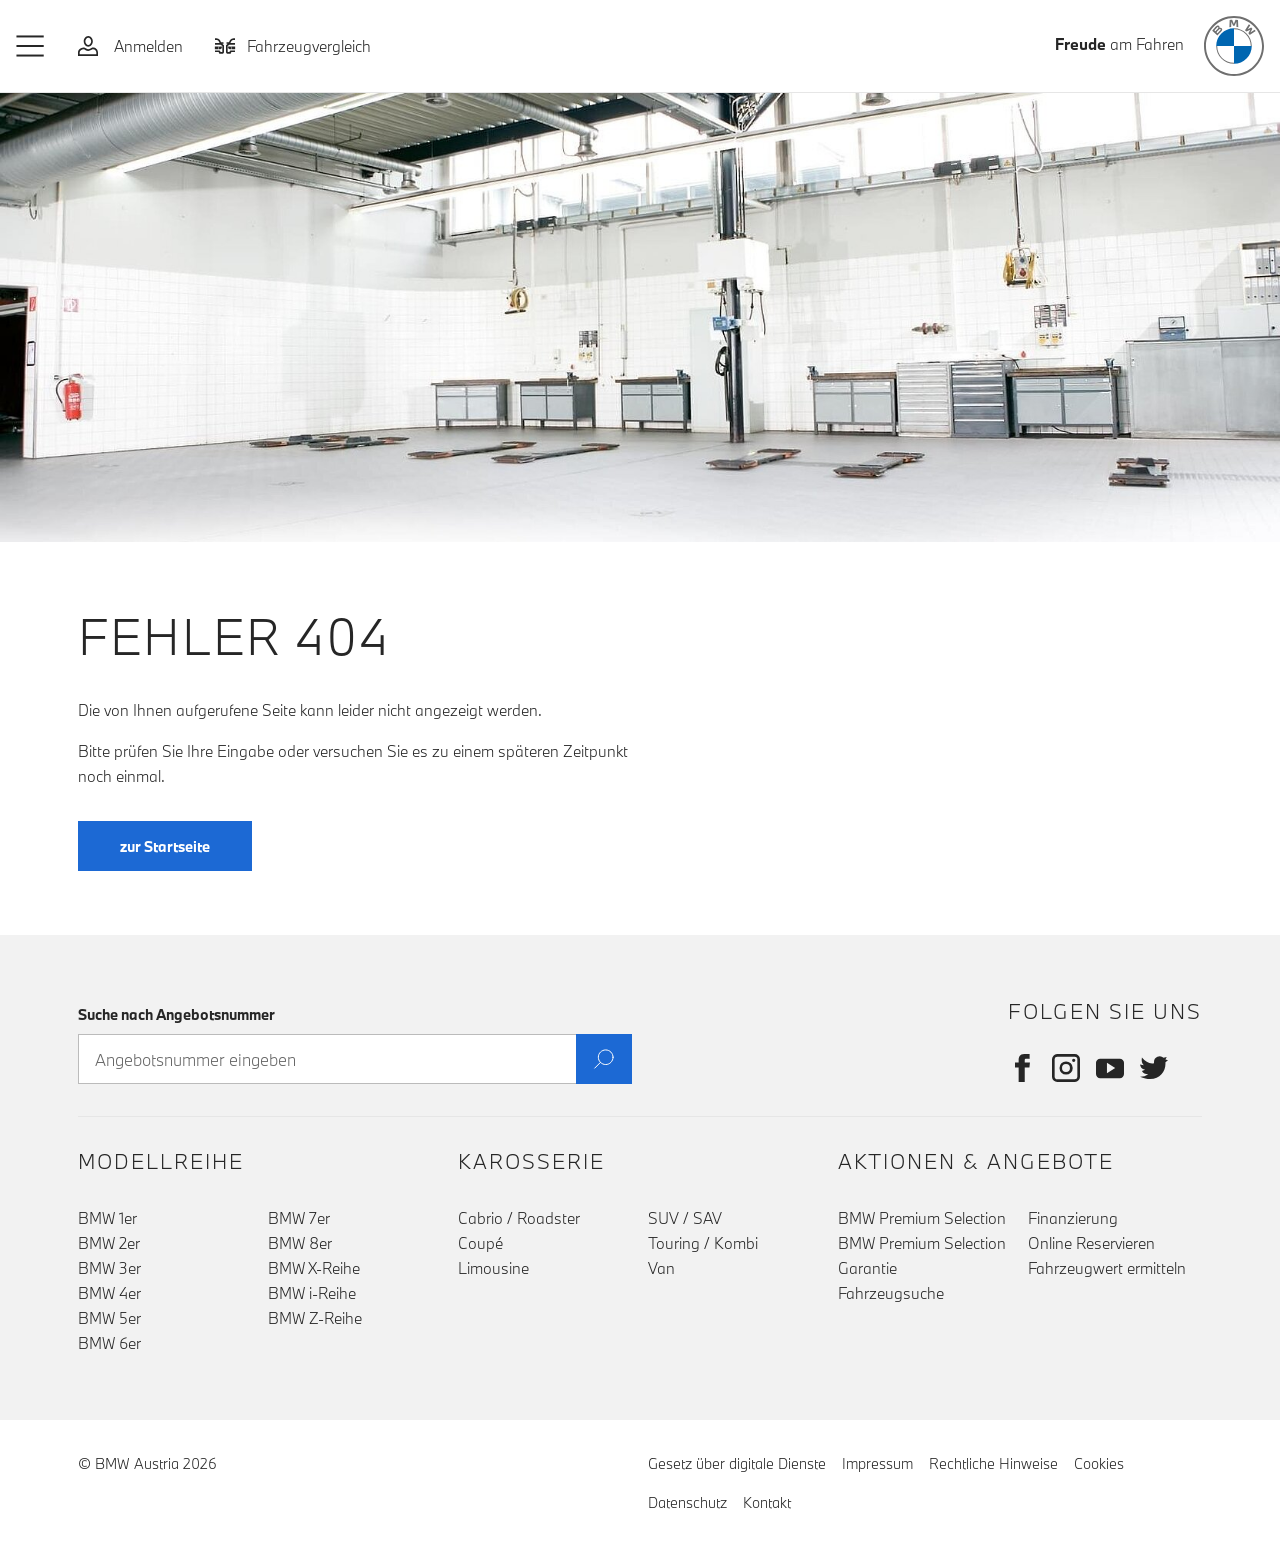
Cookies (1099, 1463)
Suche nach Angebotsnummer (176, 1014)
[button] (31, 46)
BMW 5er (109, 1318)
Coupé (480, 1243)
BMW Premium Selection (922, 1218)
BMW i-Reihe (312, 1293)
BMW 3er (109, 1268)
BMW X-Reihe (314, 1268)
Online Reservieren (1091, 1243)
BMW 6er (109, 1343)
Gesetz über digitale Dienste (737, 1463)
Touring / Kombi (703, 1243)
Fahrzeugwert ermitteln (1107, 1268)
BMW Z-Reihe (315, 1318)
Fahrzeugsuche (891, 1293)
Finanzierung (1073, 1218)
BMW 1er (107, 1218)
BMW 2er (109, 1243)
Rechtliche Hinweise (993, 1463)
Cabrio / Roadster (519, 1218)
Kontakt (767, 1502)
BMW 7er (299, 1218)
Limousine (493, 1268)
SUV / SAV (685, 1218)
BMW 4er (109, 1293)
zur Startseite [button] (165, 846)
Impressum (877, 1463)
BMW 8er (300, 1243)
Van (661, 1268)
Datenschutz (687, 1502)
